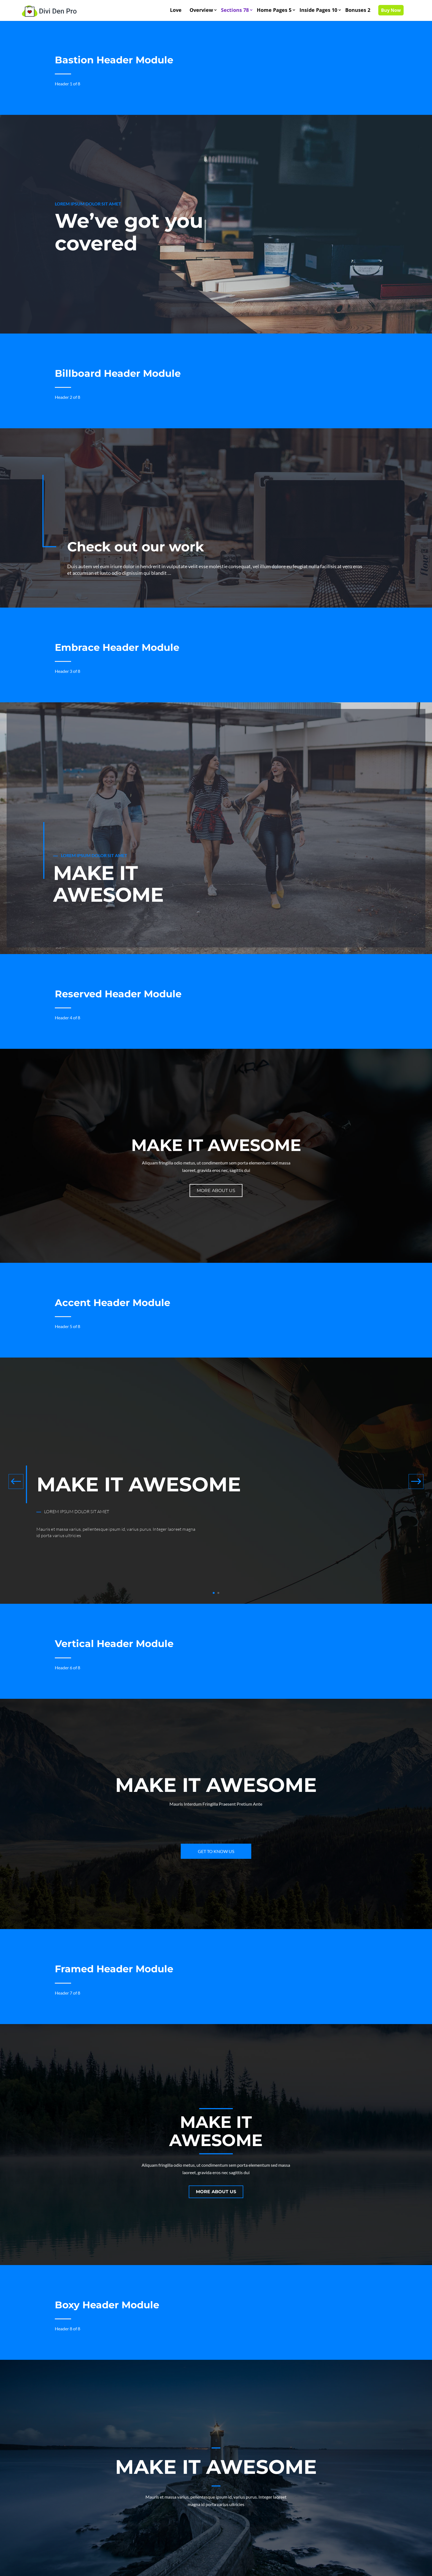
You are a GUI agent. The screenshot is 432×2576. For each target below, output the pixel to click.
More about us (216, 1190)
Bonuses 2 (357, 10)
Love (176, 10)
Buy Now (391, 10)
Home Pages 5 (274, 10)
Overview (201, 10)
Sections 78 (235, 10)
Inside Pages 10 (318, 10)
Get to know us (216, 1851)
